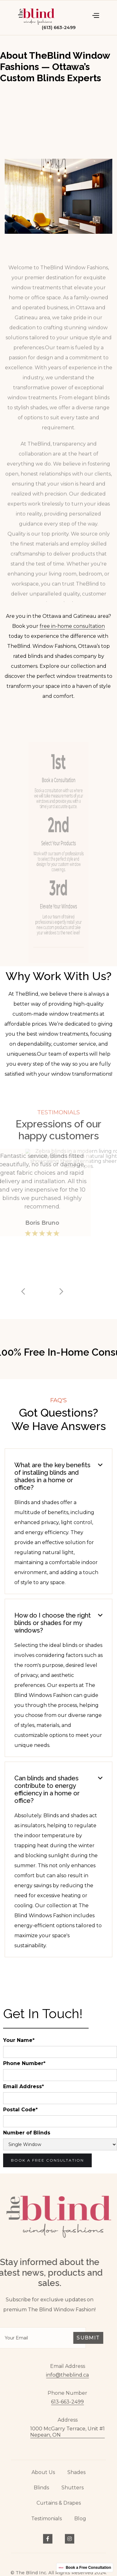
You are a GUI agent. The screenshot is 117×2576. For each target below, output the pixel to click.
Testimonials (46, 2527)
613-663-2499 (76, 2402)
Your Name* (19, 2040)
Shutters (72, 2496)
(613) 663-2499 (59, 27)
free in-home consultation (72, 626)
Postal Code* (20, 2109)
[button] (95, 15)
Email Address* (23, 2086)
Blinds (41, 2496)
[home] (36, 15)
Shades (76, 2481)
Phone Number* (24, 2063)
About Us (43, 2481)
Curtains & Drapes (59, 2512)
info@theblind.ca (76, 2375)
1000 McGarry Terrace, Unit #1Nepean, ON (76, 2432)
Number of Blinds (26, 2132)
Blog (80, 2527)
